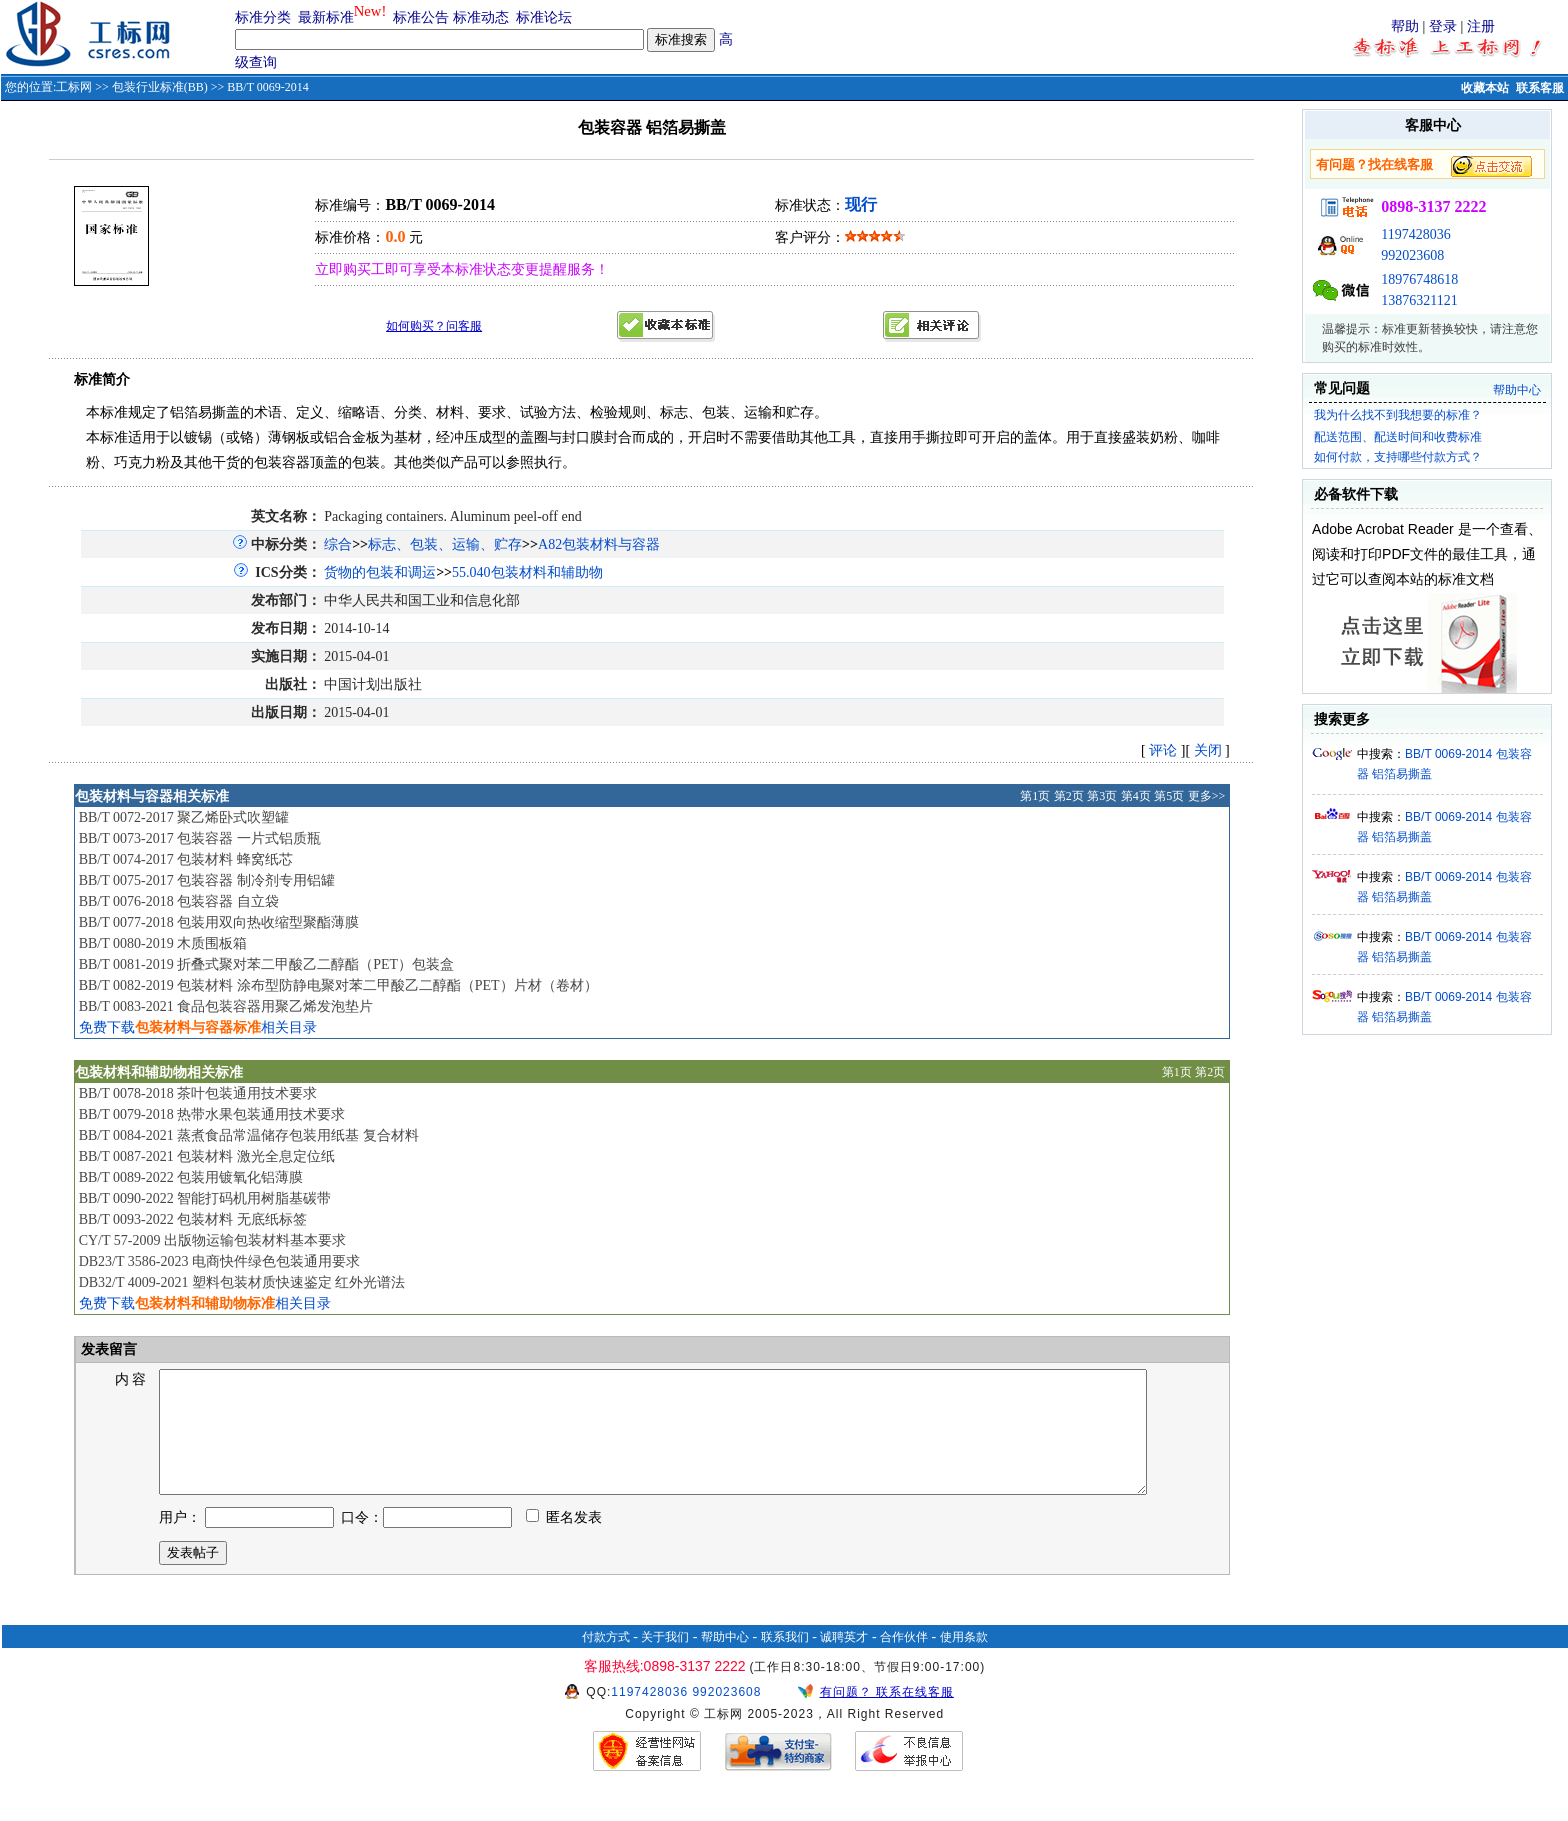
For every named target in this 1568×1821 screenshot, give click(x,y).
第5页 (1169, 796)
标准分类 (263, 17)
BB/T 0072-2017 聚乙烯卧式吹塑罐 (184, 817)
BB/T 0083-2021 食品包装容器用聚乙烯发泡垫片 (226, 1006)
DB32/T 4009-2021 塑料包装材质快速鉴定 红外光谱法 (242, 1282)
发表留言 (108, 1349)
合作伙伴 (904, 1661)
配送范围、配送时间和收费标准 (1398, 437)
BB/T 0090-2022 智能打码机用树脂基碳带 (205, 1198)
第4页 (1136, 796)
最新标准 (326, 17)
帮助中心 (1517, 390)
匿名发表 (564, 1541)
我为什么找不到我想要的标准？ (1398, 415)
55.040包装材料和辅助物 (527, 572)
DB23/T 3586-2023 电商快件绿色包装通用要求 (219, 1261)
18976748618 (1419, 279)
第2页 (1069, 796)
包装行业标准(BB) (160, 87)
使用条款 (964, 1661)
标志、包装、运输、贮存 (445, 544)
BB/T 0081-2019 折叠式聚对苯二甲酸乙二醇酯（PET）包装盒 (266, 964)
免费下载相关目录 (198, 1027)
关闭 (1208, 750)
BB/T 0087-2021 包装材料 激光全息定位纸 (207, 1156)
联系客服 (1540, 88)
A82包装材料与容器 (599, 544)
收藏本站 (1485, 88)
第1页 (1035, 796)
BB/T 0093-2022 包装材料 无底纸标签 (193, 1219)
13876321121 (1419, 300)
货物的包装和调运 (380, 572)
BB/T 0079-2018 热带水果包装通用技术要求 (212, 1114)
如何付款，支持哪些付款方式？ (1398, 457)
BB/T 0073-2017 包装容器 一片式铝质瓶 (200, 838)
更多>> (1207, 796)
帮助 (1405, 26)
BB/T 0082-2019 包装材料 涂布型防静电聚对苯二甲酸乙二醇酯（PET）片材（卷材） (338, 985)
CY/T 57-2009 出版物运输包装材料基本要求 (212, 1240)
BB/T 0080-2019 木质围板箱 (163, 943)
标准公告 (421, 17)
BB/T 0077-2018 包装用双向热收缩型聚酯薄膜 (219, 922)
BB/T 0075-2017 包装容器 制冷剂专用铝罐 (207, 880)
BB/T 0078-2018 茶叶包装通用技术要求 (198, 1093)
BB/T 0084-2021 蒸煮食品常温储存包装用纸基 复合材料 (249, 1135)
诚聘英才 (844, 1661)
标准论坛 (544, 17)
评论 (1163, 750)
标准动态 (481, 17)
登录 (1443, 26)
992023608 (1412, 255)
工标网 (74, 87)
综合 (338, 544)
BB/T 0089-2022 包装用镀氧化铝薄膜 (191, 1177)
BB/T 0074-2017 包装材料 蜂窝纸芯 (186, 859)
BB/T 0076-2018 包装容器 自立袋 (179, 901)
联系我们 (785, 1661)
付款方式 (606, 1661)
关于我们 (665, 1661)
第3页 (1102, 796)
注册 (1481, 26)
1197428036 (1415, 234)
